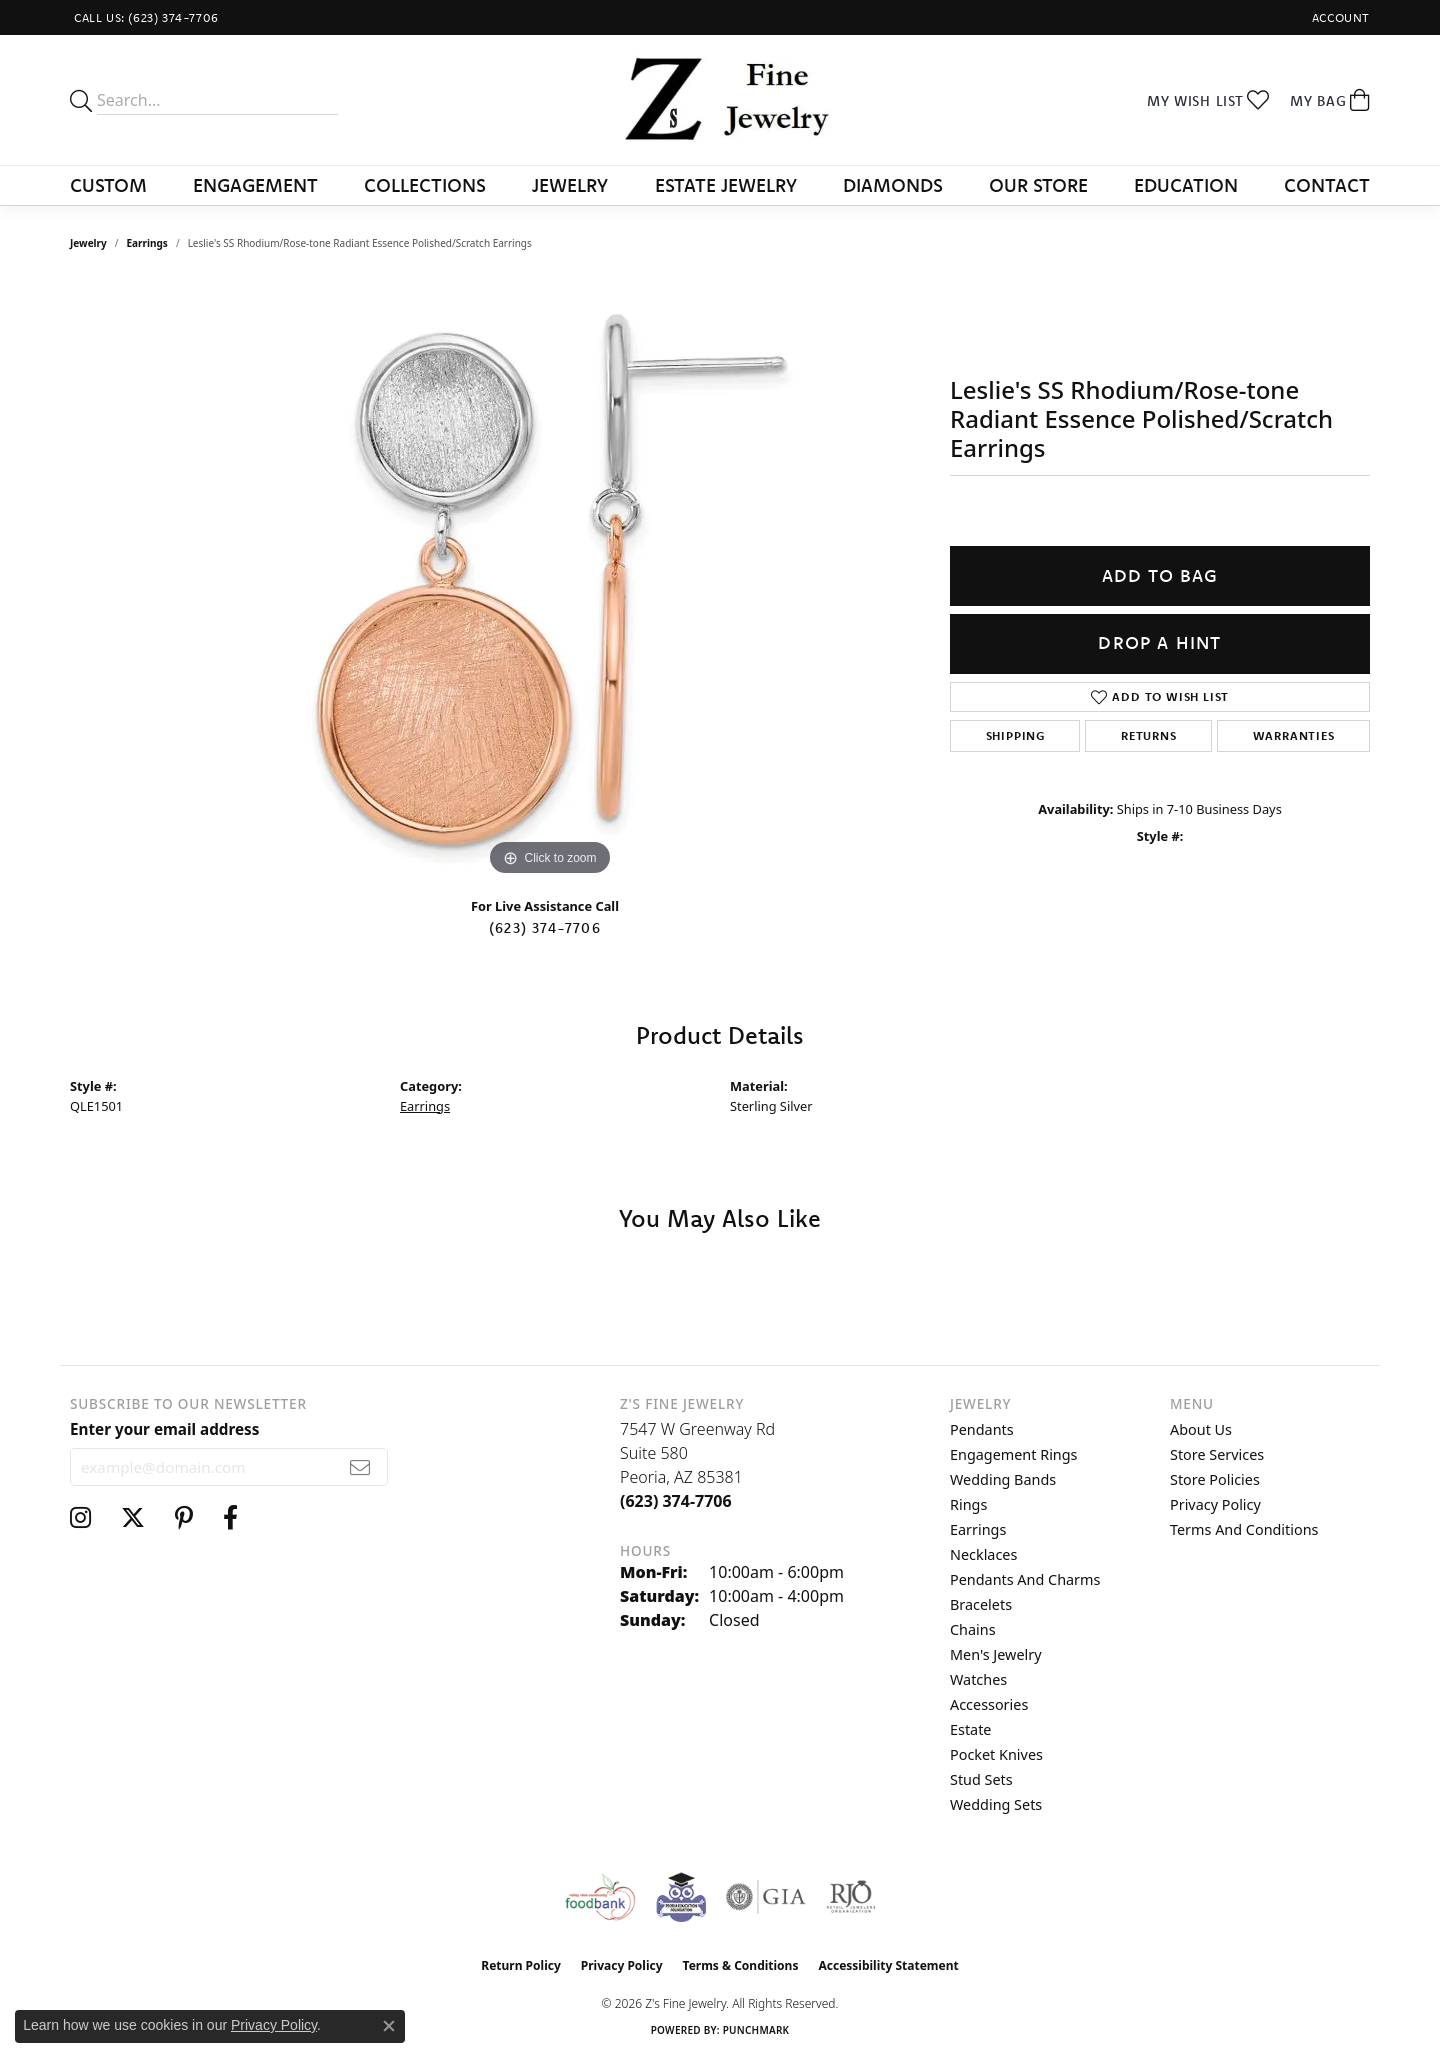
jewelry (88, 243)
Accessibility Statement (888, 1965)
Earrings (147, 243)
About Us (1201, 1429)
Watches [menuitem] (978, 1679)
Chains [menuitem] (973, 1629)
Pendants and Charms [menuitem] (1025, 1579)
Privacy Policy (1215, 1504)
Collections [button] (425, 185)
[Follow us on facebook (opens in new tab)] (230, 1518)
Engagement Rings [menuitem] (1014, 1454)
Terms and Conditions (1244, 1529)
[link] (144, 17)
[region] (550, 581)
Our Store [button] (1038, 185)
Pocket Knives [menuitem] (996, 1754)
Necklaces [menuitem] (983, 1554)
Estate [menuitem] (970, 1729)
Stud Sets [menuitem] (981, 1779)
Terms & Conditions (741, 1965)
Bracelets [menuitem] (981, 1604)
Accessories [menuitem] (989, 1704)
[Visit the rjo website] (851, 1897)
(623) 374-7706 (545, 928)
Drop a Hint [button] (1159, 642)
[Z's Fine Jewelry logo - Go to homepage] (720, 100)
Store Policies (1215, 1479)
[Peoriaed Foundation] (681, 1897)
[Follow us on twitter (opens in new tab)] (133, 1518)
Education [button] (1186, 185)
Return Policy (521, 1965)
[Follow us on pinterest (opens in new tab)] (184, 1518)
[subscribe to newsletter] (360, 1467)
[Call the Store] (676, 1501)
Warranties (1294, 735)
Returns (1149, 735)
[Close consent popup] (389, 2026)
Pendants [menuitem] (982, 1429)
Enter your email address (164, 1429)
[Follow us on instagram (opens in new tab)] (80, 1518)
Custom (108, 185)
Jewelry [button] (570, 185)
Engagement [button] (255, 185)
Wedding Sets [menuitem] (996, 1804)
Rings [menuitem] (968, 1504)
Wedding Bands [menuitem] (1003, 1479)
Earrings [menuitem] (978, 1529)
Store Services (1217, 1454)
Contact (1327, 185)
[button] (1339, 17)
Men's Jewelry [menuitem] (996, 1654)
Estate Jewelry (726, 185)
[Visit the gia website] (766, 1897)
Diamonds (893, 185)
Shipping (1015, 735)
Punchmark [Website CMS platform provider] (756, 2030)
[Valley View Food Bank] (599, 1897)
